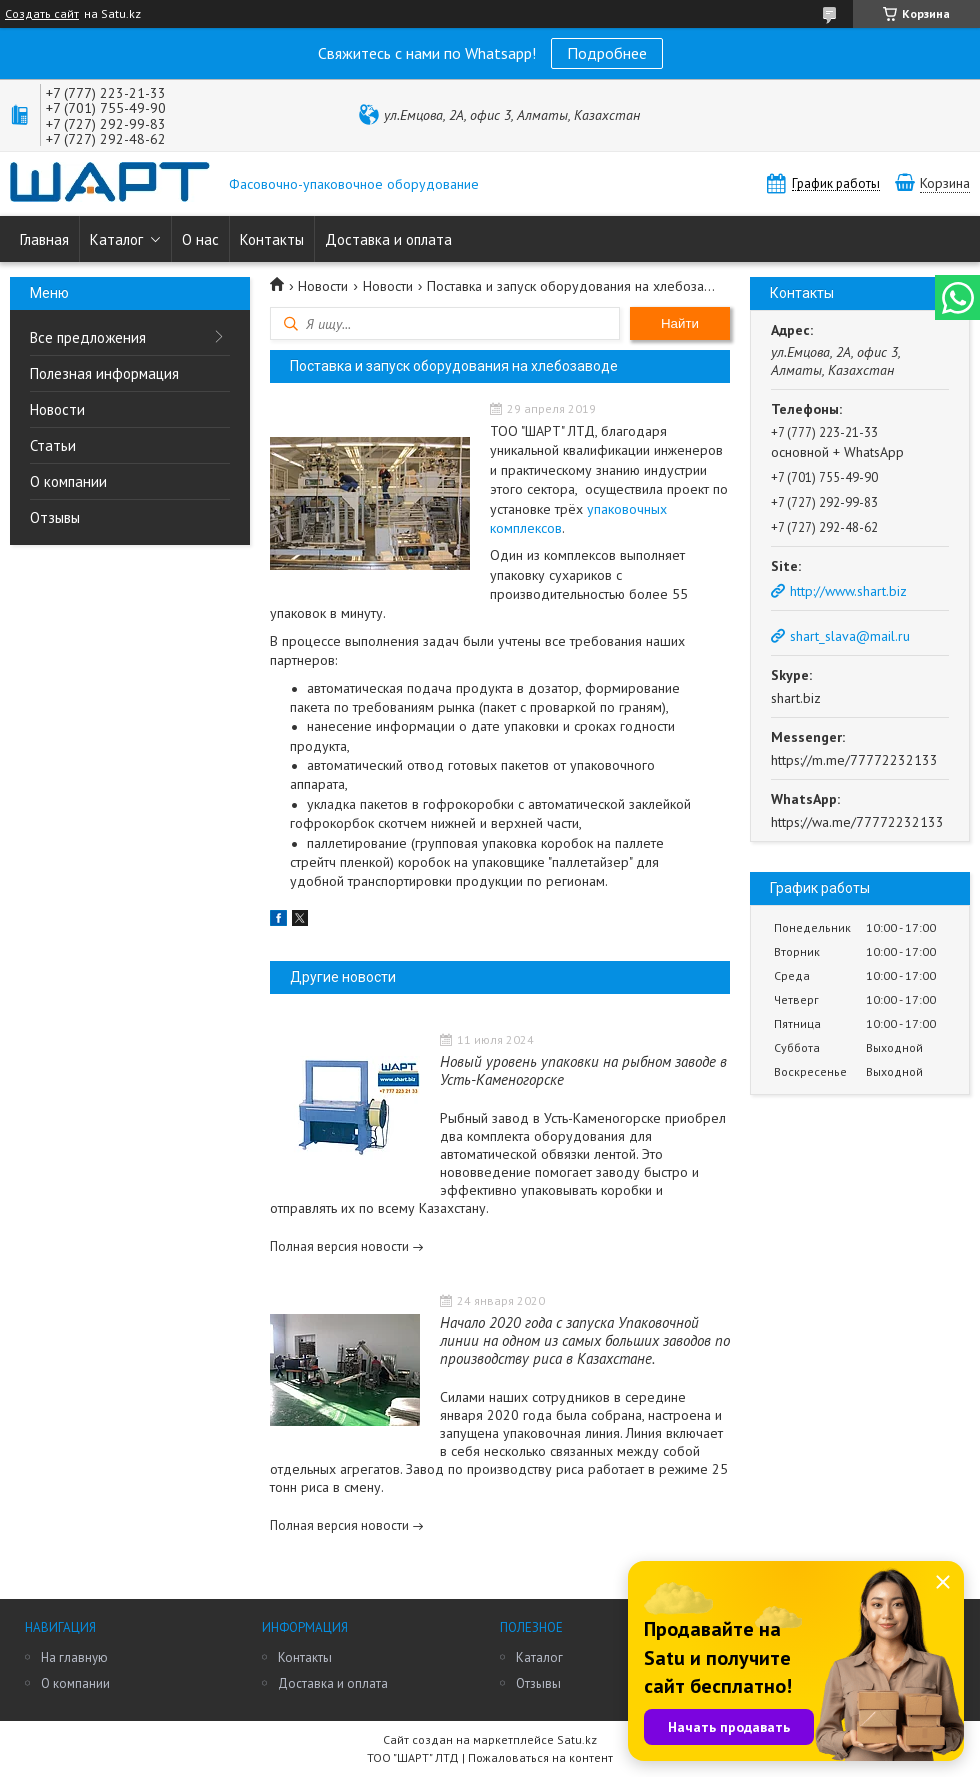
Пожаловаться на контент (540, 1757)
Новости (57, 409)
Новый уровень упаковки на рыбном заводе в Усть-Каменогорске (583, 1070)
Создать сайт (42, 14)
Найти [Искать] (680, 323)
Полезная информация (104, 373)
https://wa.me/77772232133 (857, 822)
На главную (74, 1657)
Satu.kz (577, 1739)
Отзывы (55, 517)
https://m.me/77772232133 (854, 760)
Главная (44, 239)
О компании (68, 481)
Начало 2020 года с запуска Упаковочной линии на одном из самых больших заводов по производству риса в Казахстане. (585, 1340)
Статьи (53, 445)
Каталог (116, 239)
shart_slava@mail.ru (850, 636)
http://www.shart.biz (848, 591)
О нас (200, 239)
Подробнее (607, 53)
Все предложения (88, 337)
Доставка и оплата (388, 239)
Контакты (272, 239)
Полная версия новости (339, 1246)
